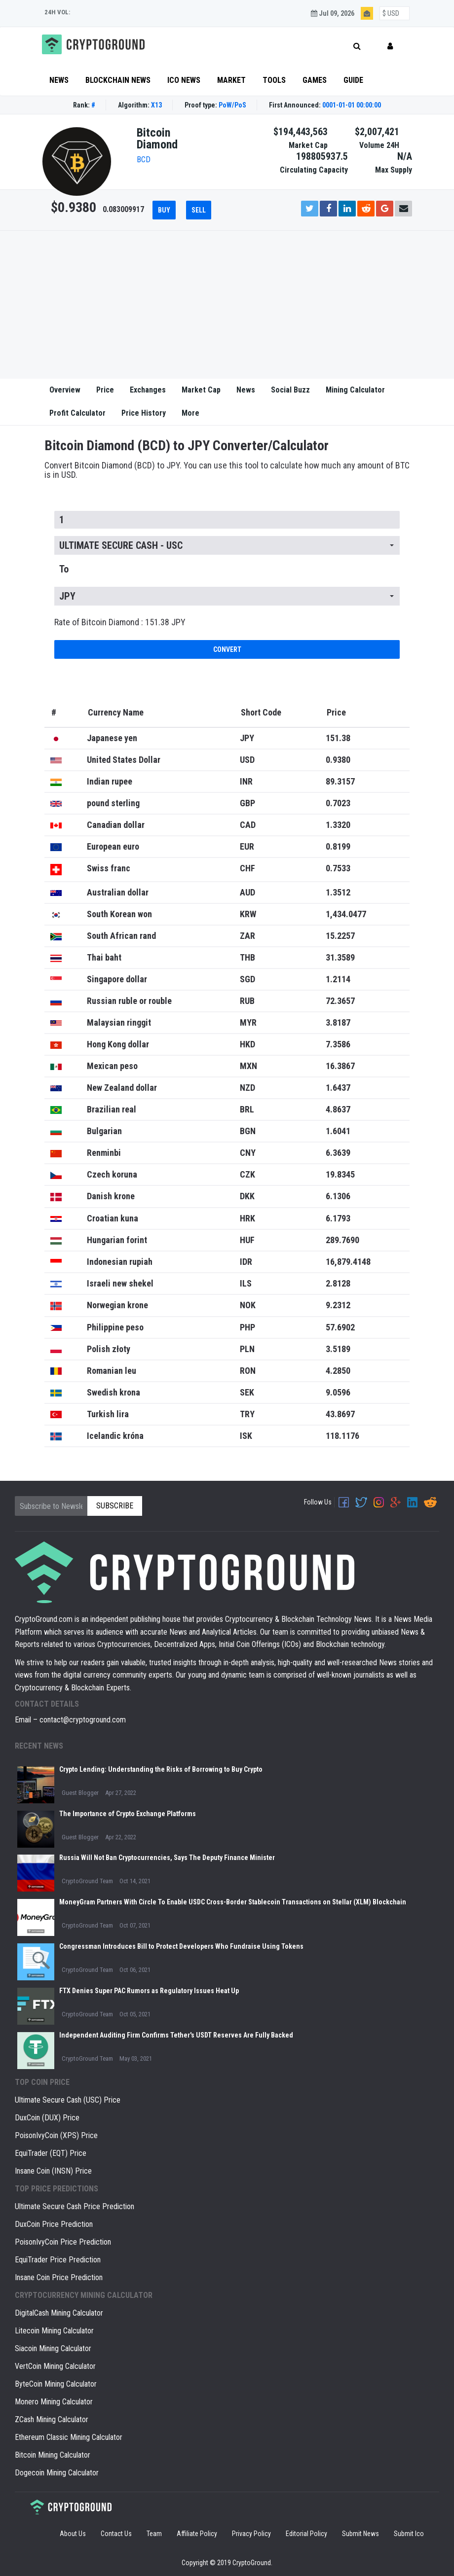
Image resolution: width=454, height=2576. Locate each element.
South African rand (121, 935)
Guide (353, 80)
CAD (248, 825)
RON (248, 1370)
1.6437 (338, 1087)
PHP (247, 1327)
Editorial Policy (306, 2534)
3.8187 (338, 1022)
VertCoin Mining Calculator (55, 2366)
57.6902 (340, 1327)
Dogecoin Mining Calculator (57, 2472)
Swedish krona (113, 1392)
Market (231, 80)
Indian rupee (109, 781)
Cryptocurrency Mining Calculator (83, 2295)
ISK (246, 1436)
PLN (247, 1349)
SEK (247, 1392)
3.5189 (338, 1349)
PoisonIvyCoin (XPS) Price (56, 2135)
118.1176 (342, 1436)
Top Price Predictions (56, 2188)
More (190, 413)
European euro (113, 846)
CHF (247, 868)
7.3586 (338, 1044)
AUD (247, 892)
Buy (164, 210)
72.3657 (340, 1001)
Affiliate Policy (197, 2534)
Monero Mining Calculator (54, 2401)
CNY (248, 1152)
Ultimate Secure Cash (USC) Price (67, 2100)
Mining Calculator (355, 389)
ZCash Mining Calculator (51, 2419)
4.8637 (338, 1109)
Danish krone (111, 1196)
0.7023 (338, 803)
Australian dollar (118, 892)
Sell (198, 210)
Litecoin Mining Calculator (54, 2330)
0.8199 (338, 846)
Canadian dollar (116, 825)
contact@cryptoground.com (82, 1719)
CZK (247, 1174)
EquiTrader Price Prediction (58, 2259)
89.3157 (340, 781)
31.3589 (340, 957)
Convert (227, 649)
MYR (248, 1022)
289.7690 (342, 1240)
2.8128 (338, 1283)
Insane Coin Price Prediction (59, 2277)
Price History (143, 413)
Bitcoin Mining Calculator (52, 2455)
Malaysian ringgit (119, 1022)
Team (154, 2534)
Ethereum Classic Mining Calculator (68, 2437)
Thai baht (104, 957)
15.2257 (340, 935)
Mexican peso (112, 1066)
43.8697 (340, 1414)
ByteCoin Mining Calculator (56, 2384)
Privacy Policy (251, 2534)
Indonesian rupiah (119, 1261)
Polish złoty (108, 1349)
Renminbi (104, 1152)
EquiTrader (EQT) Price (50, 2153)
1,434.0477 (346, 914)
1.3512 (338, 892)
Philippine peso (115, 1327)
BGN (248, 1131)
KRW (248, 914)
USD (247, 759)
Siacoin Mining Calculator (53, 2348)
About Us (73, 2534)
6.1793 (338, 1218)
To (64, 569)
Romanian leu (111, 1370)
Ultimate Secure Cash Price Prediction (74, 2206)
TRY (247, 1414)
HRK (247, 1218)
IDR (246, 1261)
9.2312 (338, 1305)
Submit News (360, 2534)
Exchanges (148, 389)
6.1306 (338, 1196)
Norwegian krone (117, 1305)
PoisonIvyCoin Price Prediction (63, 2242)
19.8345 (340, 1174)
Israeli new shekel (120, 1283)
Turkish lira (108, 1414)
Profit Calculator (77, 413)
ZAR (247, 935)
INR (246, 781)
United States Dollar (123, 759)
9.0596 (338, 1392)
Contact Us (116, 2534)
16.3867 (340, 1066)
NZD (247, 1087)
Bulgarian (104, 1131)
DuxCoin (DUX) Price (47, 2117)
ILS (246, 1283)
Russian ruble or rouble (129, 1001)
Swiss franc (108, 868)
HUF (247, 1240)
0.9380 (338, 759)
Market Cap (201, 389)
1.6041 (338, 1131)
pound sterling (113, 803)
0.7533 (338, 868)
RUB (247, 1001)
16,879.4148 (348, 1261)
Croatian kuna (112, 1218)
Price (105, 389)
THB (247, 957)
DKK (247, 1196)
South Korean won (119, 914)
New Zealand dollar (122, 1087)
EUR (247, 846)
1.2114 (338, 979)
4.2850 (338, 1370)
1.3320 (338, 825)
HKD (247, 1044)
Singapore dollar (117, 979)
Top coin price (42, 2082)
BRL (247, 1109)
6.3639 (338, 1152)
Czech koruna (112, 1174)
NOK (248, 1305)
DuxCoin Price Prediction (54, 2224)
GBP (247, 803)
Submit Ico (409, 2534)
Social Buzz (290, 389)
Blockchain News (118, 80)
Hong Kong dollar (118, 1044)
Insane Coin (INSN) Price (53, 2171)
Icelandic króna (115, 1436)
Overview (64, 389)
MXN (248, 1066)
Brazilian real (111, 1109)
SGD (247, 979)
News (59, 80)
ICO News (183, 80)
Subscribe (114, 1505)
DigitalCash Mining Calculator (59, 2313)
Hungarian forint (117, 1240)
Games (315, 80)
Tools (274, 80)
